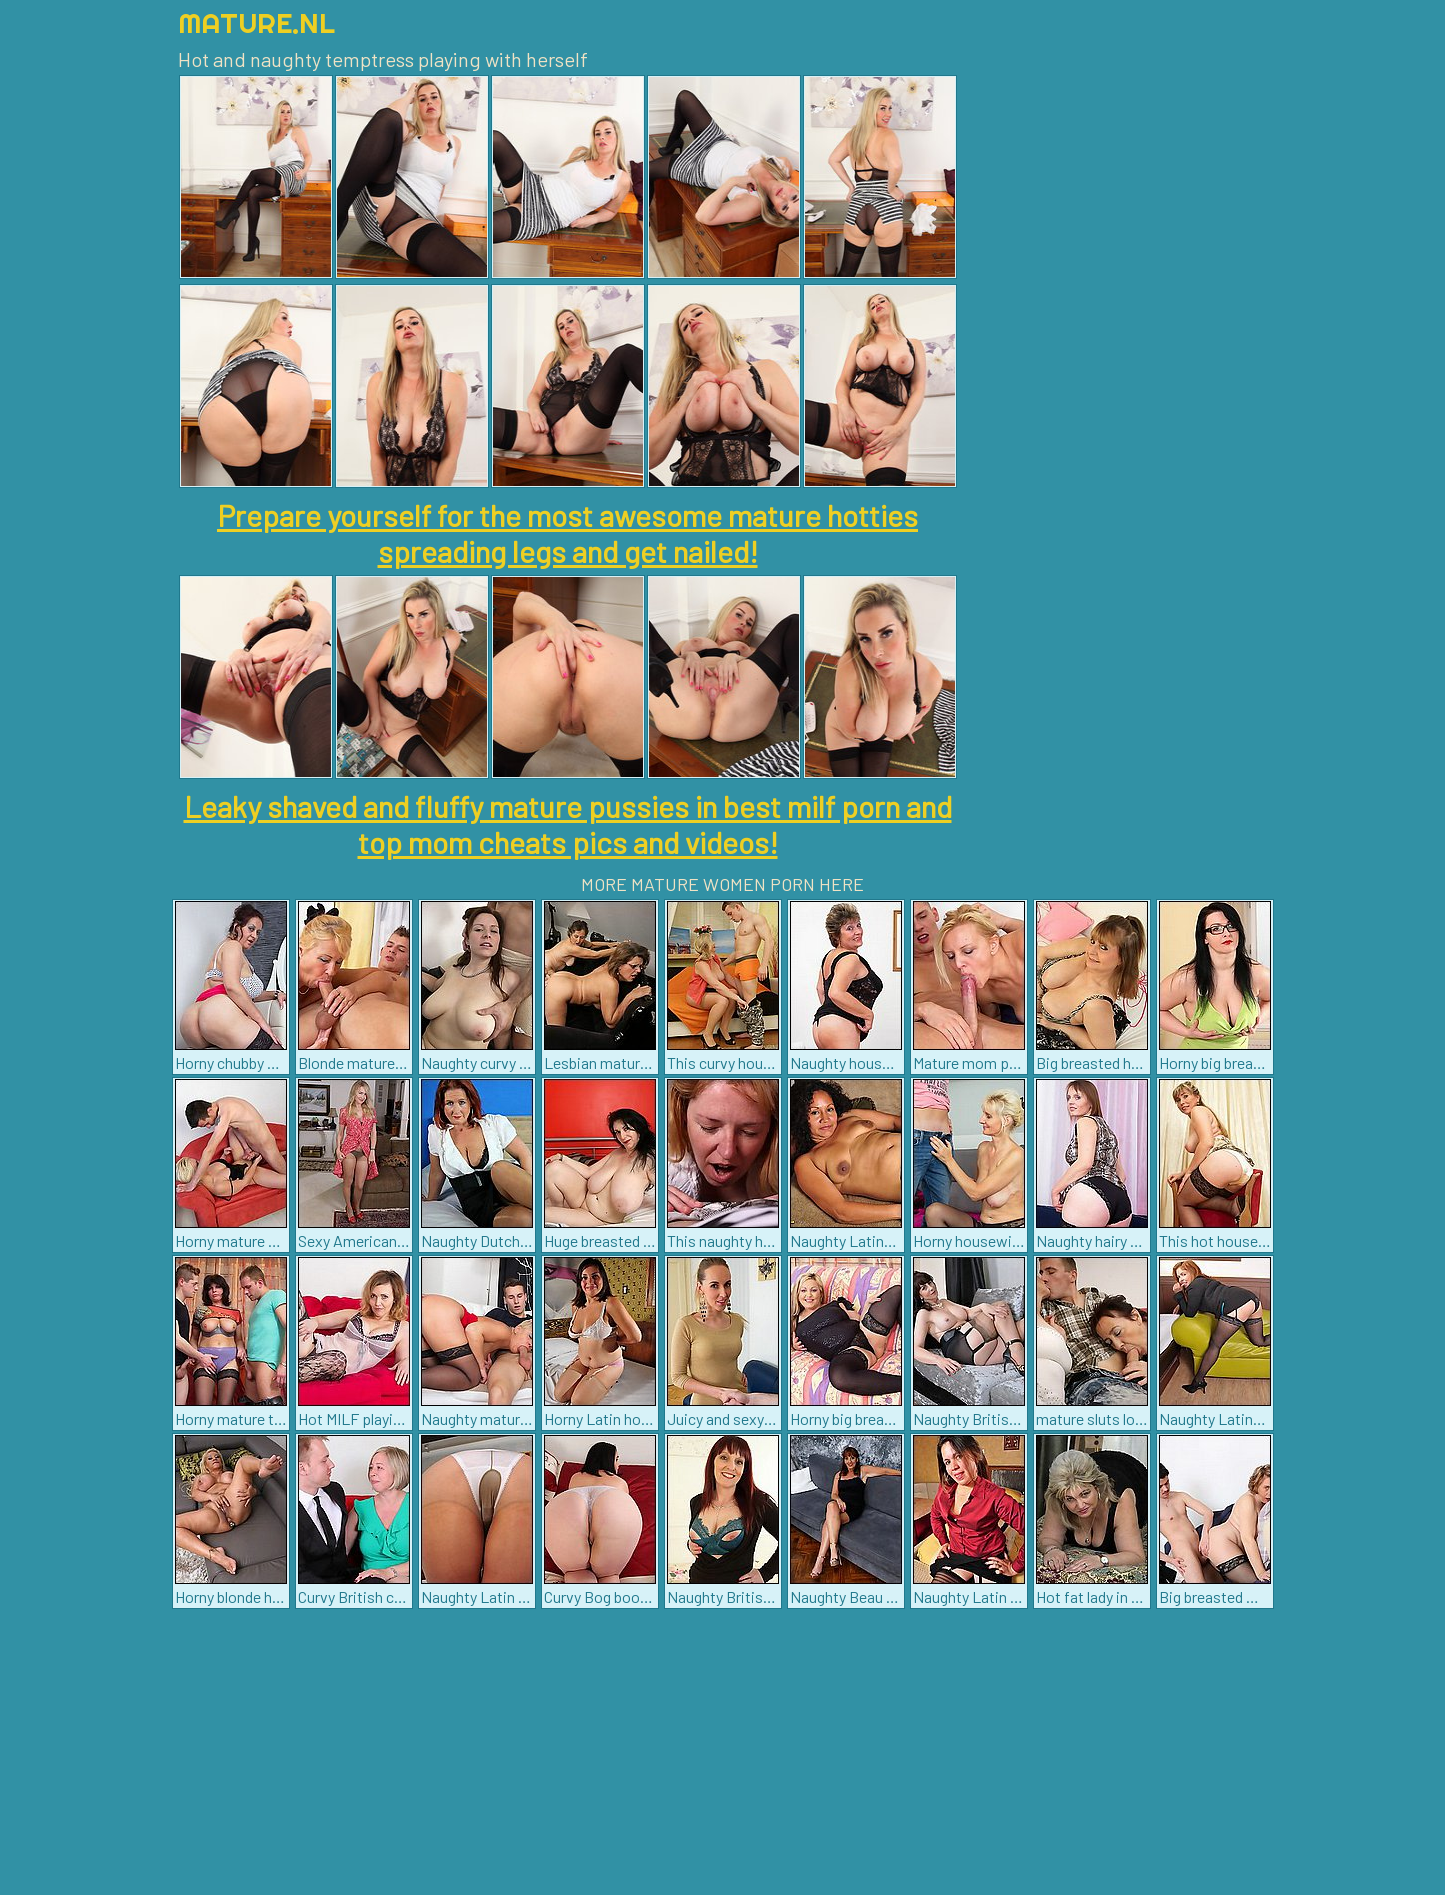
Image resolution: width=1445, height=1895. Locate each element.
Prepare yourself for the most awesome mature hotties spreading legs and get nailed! (567, 533)
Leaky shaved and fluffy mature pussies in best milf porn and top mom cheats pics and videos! (568, 824)
